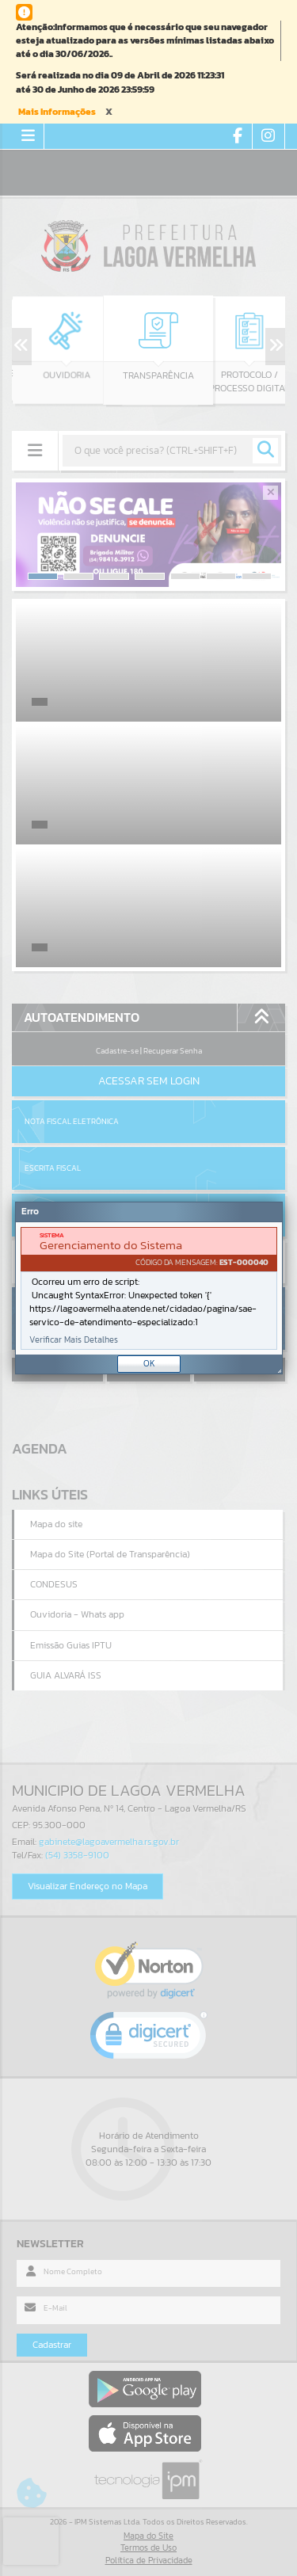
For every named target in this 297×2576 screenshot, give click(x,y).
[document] (149, 1288)
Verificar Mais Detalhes (73, 1340)
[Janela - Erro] (149, 1288)
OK (149, 1363)
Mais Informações (57, 112)
